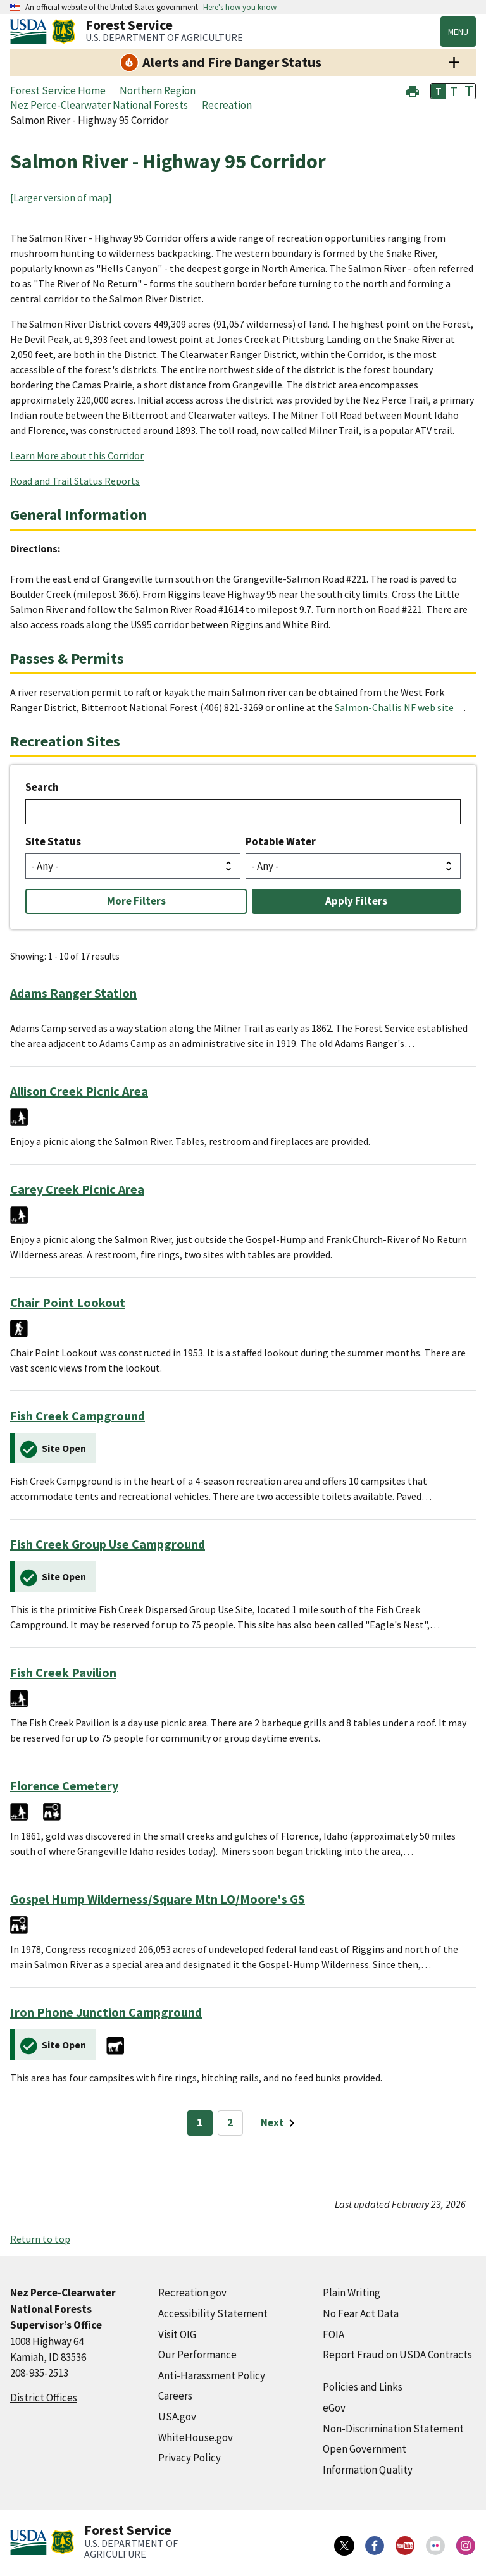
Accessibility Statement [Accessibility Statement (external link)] (213, 2313)
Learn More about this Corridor (77, 455)
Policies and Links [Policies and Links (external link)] (362, 2387)
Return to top (40, 2238)
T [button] (438, 91)
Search (42, 787)
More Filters (136, 901)
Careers (175, 2396)
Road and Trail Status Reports (75, 480)
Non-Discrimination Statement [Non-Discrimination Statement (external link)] (393, 2429)
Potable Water (281, 841)
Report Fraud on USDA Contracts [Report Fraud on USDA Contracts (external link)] (397, 2355)
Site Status (53, 841)
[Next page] (280, 2123)
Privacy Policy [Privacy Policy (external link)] (189, 2458)
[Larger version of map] (61, 197)
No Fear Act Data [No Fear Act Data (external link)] (361, 2313)
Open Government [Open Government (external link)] (364, 2449)
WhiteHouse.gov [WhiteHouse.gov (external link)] (195, 2437)
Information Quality (368, 2470)
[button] (412, 90)
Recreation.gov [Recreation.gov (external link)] (192, 2293)
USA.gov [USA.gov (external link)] (177, 2417)
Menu (458, 31)
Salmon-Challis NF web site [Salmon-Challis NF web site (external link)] (394, 707)
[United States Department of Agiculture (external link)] (31, 31)
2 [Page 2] (230, 2122)
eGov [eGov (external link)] (334, 2408)
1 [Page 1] (199, 2122)
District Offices (43, 2398)
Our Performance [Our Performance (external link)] (197, 2355)
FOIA (333, 2334)
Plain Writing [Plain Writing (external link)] (351, 2293)
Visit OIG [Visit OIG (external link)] (177, 2334)
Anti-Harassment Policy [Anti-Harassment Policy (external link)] (211, 2375)
